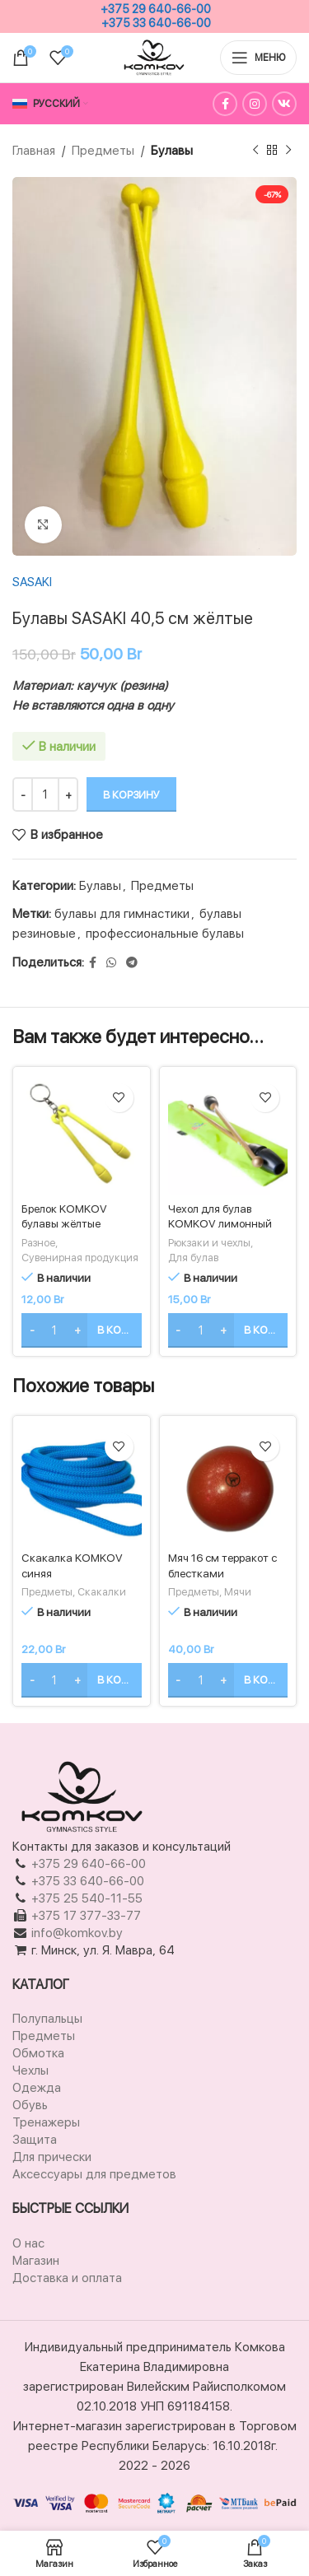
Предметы (103, 150)
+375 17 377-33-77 (86, 1915)
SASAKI (32, 582)
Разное (38, 1243)
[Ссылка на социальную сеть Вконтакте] (284, 103)
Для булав (193, 1257)
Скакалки (101, 1592)
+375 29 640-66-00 (156, 9)
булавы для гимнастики (122, 913)
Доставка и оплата (67, 2278)
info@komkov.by (75, 1933)
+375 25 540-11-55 (87, 1898)
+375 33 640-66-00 (156, 23)
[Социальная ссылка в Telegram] (132, 963)
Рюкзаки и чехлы (209, 1243)
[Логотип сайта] (154, 56)
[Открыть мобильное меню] (258, 57)
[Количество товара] (45, 794)
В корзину (131, 795)
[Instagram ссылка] (254, 103)
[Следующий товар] (288, 150)
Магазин (35, 2260)
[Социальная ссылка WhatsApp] (111, 963)
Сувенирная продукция (79, 1257)
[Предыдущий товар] (255, 150)
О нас (28, 2243)
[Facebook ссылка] (225, 103)
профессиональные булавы (165, 933)
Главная (33, 150)
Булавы (172, 150)
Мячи (237, 1592)
